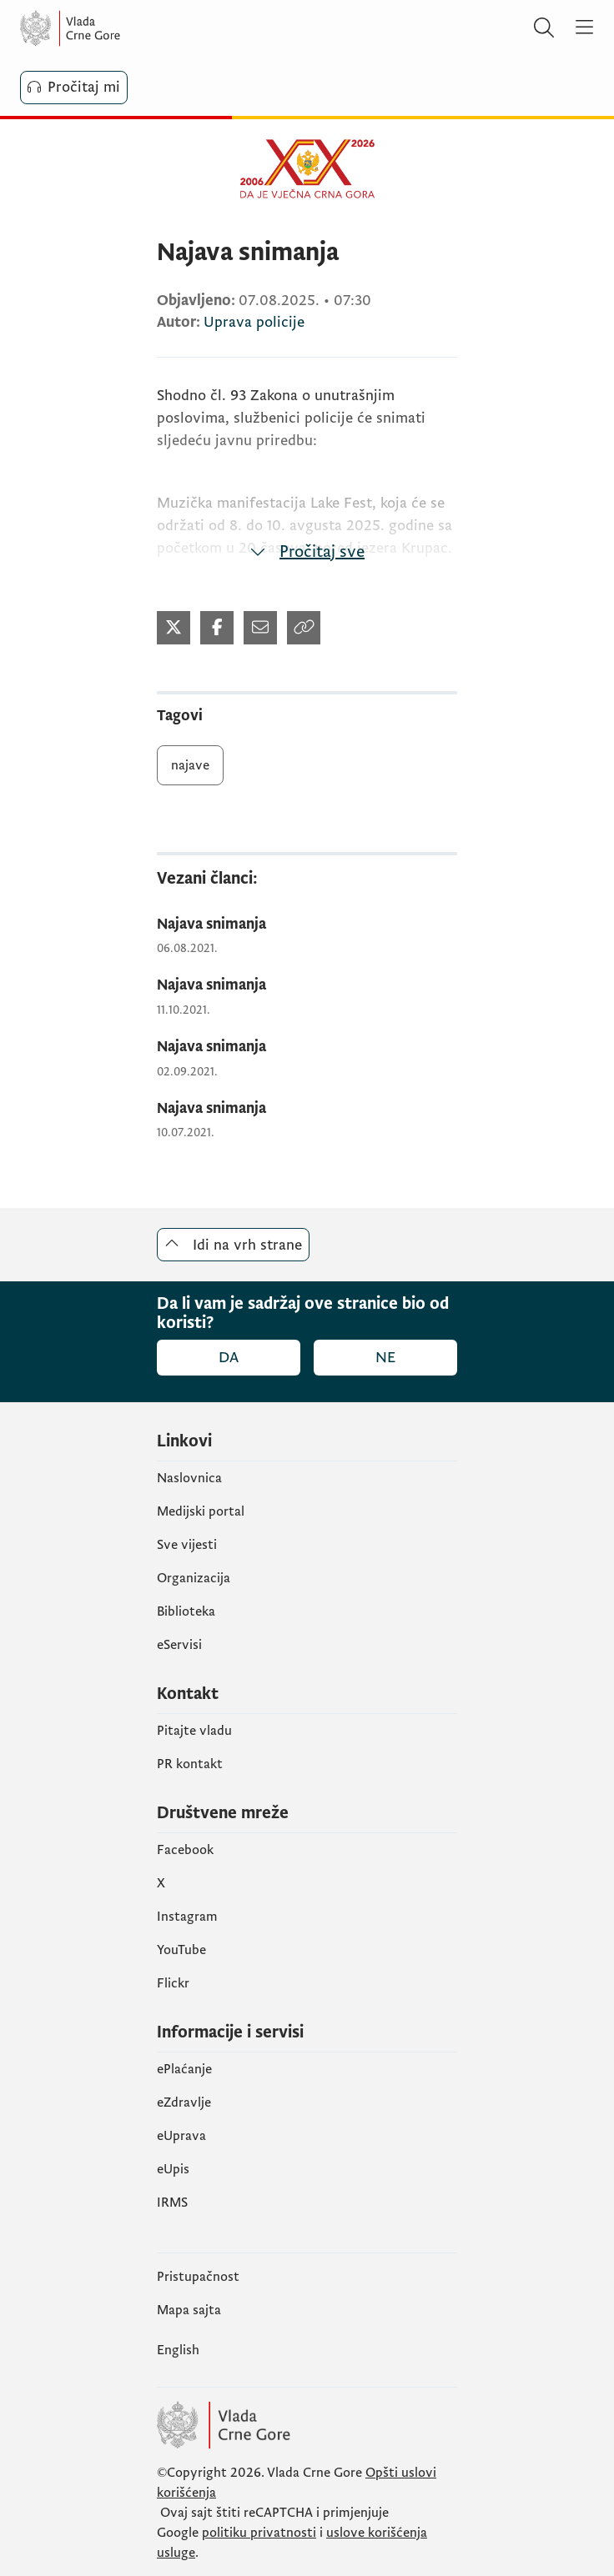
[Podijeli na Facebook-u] (217, 627)
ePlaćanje (184, 2069)
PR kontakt (190, 1764)
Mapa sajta (189, 2310)
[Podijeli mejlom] (260, 627)
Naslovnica (189, 1478)
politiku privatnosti (259, 2532)
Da (229, 1357)
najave (190, 765)
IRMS (172, 2202)
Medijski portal (200, 1511)
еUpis (173, 2169)
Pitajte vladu (194, 1730)
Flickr (173, 1983)
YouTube (181, 1950)
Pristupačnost (198, 2276)
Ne (385, 1357)
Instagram (187, 1916)
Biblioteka (186, 1611)
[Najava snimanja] (307, 925)
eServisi (179, 1644)
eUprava (181, 2135)
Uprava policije (254, 322)
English (178, 2350)
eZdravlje (184, 2102)
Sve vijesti (187, 1544)
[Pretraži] (544, 28)
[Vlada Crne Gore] (120, 28)
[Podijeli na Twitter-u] (173, 627)
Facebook (185, 1850)
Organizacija (193, 1578)
